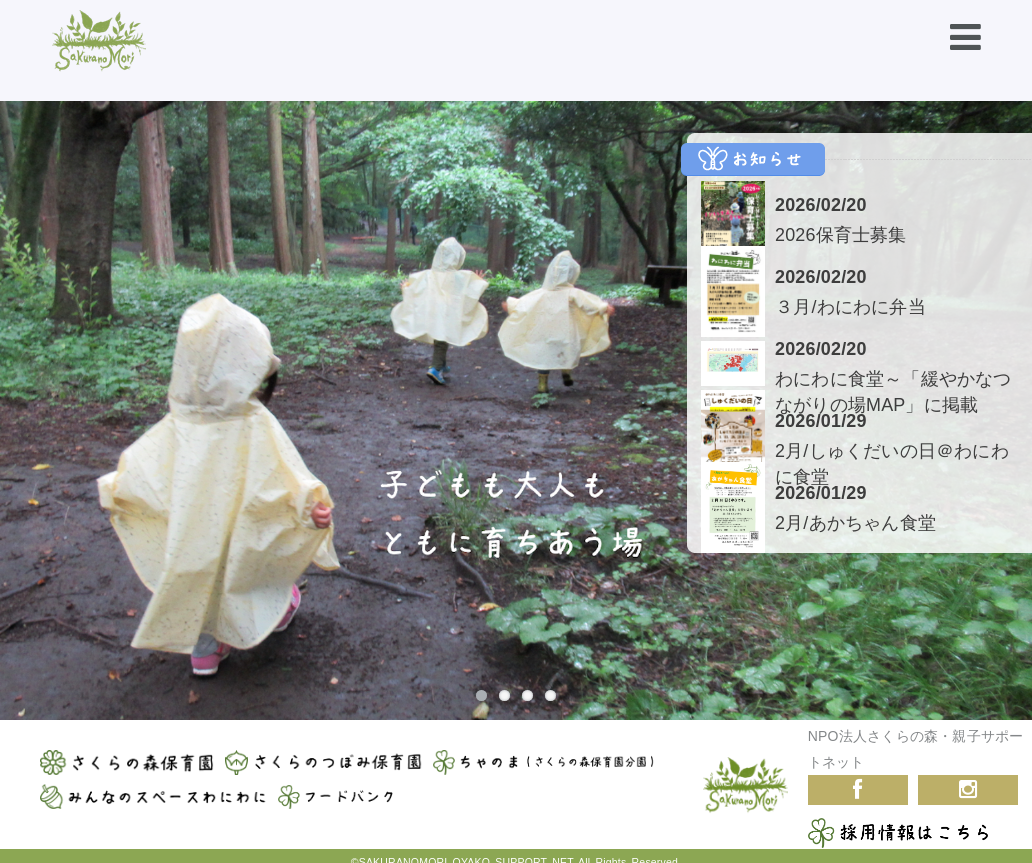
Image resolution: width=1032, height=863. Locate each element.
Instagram (968, 786)
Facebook (858, 786)
